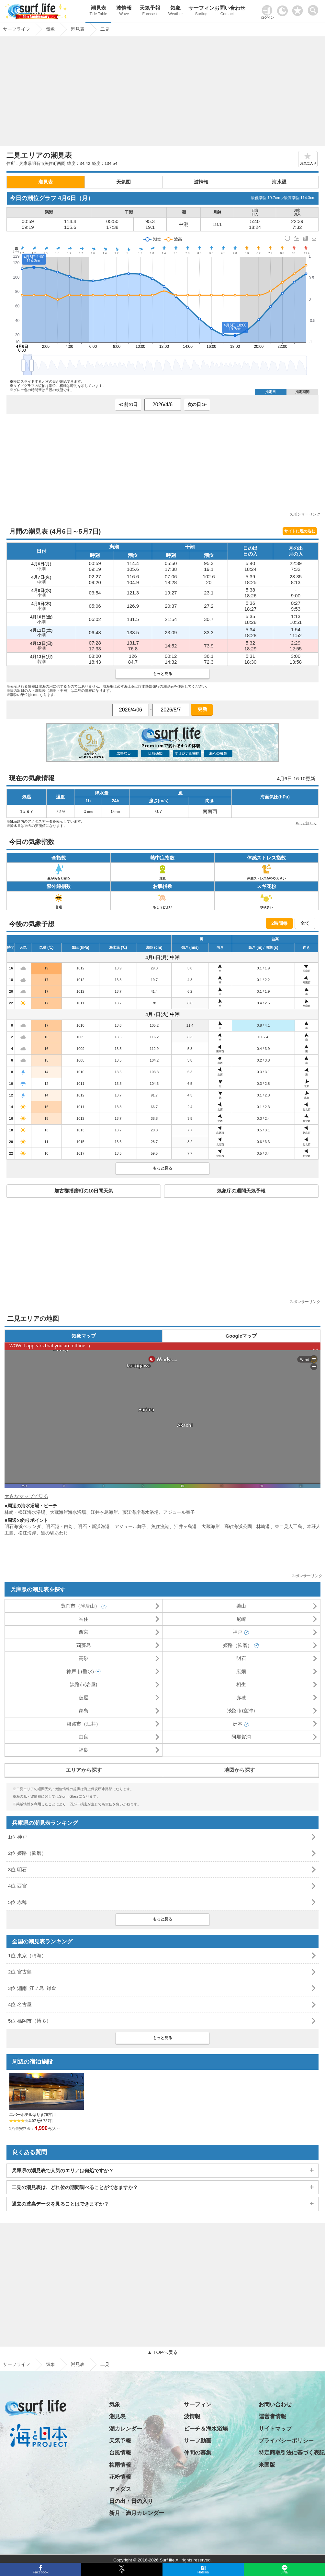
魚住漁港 (160, 1526)
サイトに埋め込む (299, 531)
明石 (241, 1658)
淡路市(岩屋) (83, 1684)
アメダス (120, 2489)
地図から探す (239, 1770)
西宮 (83, 1632)
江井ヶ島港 (185, 1526)
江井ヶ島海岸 (104, 1512)
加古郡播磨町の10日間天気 (83, 1190)
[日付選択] (162, 405)
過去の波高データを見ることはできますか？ (60, 2204)
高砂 (83, 1658)
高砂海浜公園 (238, 1526)
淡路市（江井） (84, 1723)
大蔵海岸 (210, 1526)
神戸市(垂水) (80, 1671)
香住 (83, 1619)
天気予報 (150, 11)
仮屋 (83, 1697)
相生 (241, 1684)
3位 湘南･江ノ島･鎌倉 (32, 1988)
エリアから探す (84, 1770)
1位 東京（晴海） (27, 1955)
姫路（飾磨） (237, 1645)
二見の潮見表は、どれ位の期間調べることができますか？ (75, 2187)
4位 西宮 (17, 1885)
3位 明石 (17, 1869)
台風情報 (120, 2453)
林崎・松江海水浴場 (25, 1512)
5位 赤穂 (17, 1902)
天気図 (123, 182)
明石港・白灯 (59, 1526)
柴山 (241, 1606)
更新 (201, 709)
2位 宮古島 (20, 1971)
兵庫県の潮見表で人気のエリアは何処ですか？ (63, 2170)
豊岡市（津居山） (80, 1606)
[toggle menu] (314, 8)
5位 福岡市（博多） (29, 2021)
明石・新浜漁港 (94, 1526)
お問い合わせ (227, 11)
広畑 (241, 1671)
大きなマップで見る (26, 1496)
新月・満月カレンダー (136, 2513)
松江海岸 (27, 1532)
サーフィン (201, 11)
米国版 (267, 2465)
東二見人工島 (288, 1526)
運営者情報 (272, 2416)
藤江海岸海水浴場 (140, 1512)
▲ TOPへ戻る (162, 2352)
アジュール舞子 (179, 1512)
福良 (83, 1750)
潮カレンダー (125, 2429)
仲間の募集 (197, 2453)
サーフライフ (16, 2364)
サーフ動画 (197, 2441)
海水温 (279, 182)
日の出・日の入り (131, 2501)
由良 (83, 1736)
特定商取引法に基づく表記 (292, 2453)
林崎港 (263, 1526)
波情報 (124, 11)
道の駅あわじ (54, 1532)
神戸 (237, 1632)
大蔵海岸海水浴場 (68, 1512)
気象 (176, 11)
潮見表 (98, 11)
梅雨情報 (120, 2465)
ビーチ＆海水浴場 (206, 2429)
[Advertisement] (163, 93)
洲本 (237, 1723)
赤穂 (241, 1697)
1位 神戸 (17, 1837)
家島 (83, 1710)
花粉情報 (120, 2477)
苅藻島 (83, 1645)
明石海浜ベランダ (23, 1526)
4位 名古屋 (20, 2004)
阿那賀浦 (241, 1736)
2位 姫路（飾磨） (27, 1853)
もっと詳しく (306, 823)
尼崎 (241, 1619)
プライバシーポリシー (286, 2441)
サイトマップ (275, 2429)
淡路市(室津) (241, 1710)
